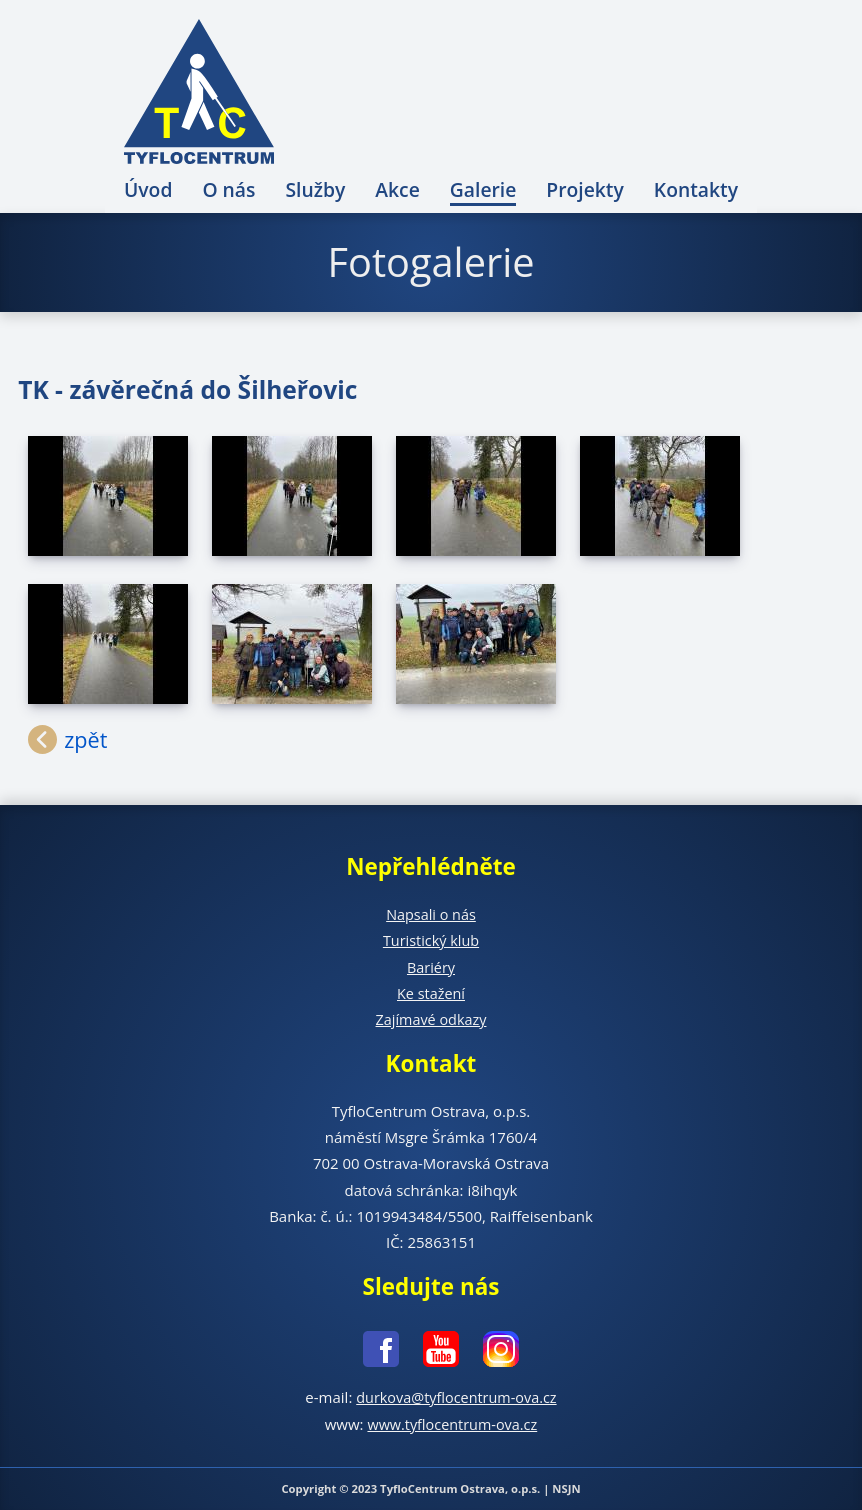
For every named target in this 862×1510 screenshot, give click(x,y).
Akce (397, 189)
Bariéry (431, 967)
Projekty (584, 189)
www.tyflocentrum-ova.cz (452, 1424)
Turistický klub (431, 940)
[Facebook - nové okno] (371, 1352)
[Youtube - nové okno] (431, 1352)
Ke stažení (431, 993)
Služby (315, 189)
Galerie (483, 189)
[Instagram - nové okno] (491, 1352)
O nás (228, 189)
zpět (88, 740)
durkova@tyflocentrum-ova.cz (456, 1397)
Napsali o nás (430, 914)
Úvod (148, 189)
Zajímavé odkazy (431, 1019)
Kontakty (696, 189)
